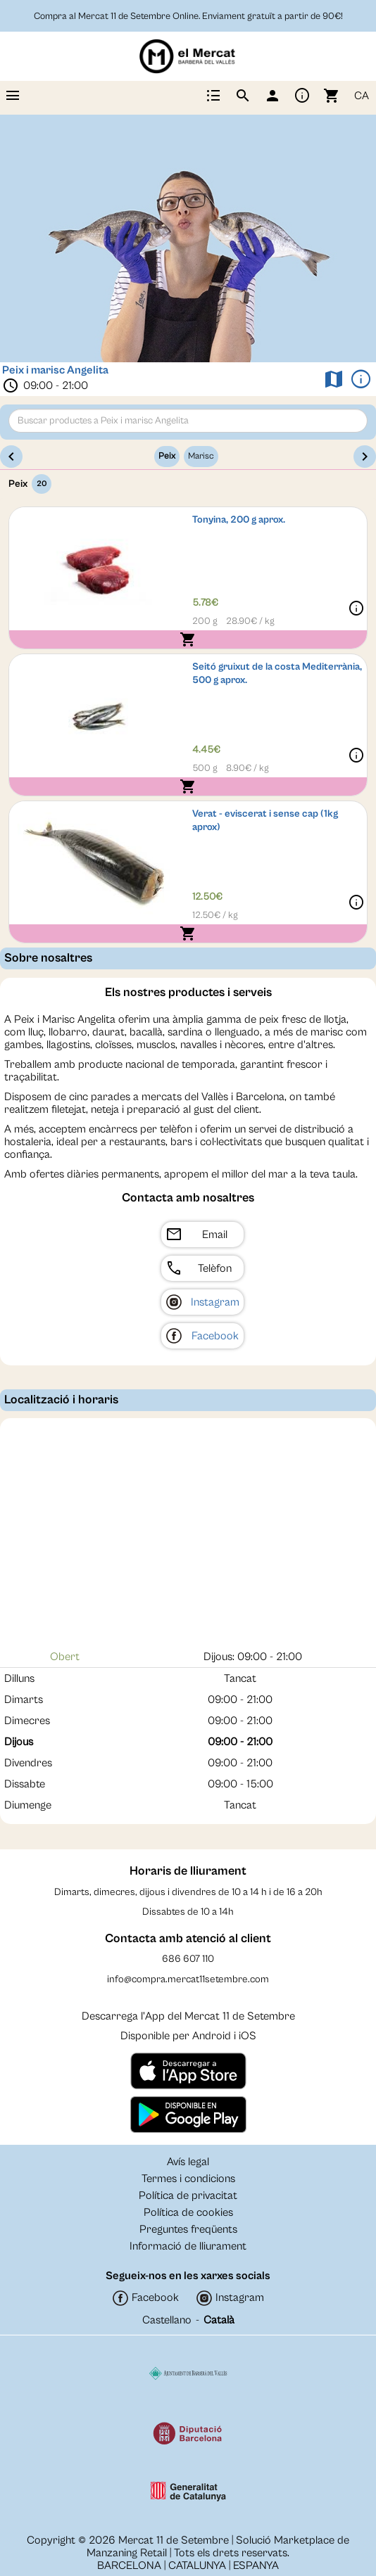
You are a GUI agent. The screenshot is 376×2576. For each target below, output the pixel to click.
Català (218, 2320)
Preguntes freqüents (188, 2229)
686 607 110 (188, 1959)
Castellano (167, 2320)
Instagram (215, 1302)
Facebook (215, 1336)
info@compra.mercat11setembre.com (188, 1979)
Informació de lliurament (188, 2246)
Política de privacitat (188, 2195)
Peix (166, 456)
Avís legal (188, 2161)
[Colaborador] (188, 2373)
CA (361, 95)
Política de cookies (188, 2212)
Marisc (201, 456)
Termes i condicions (188, 2178)
